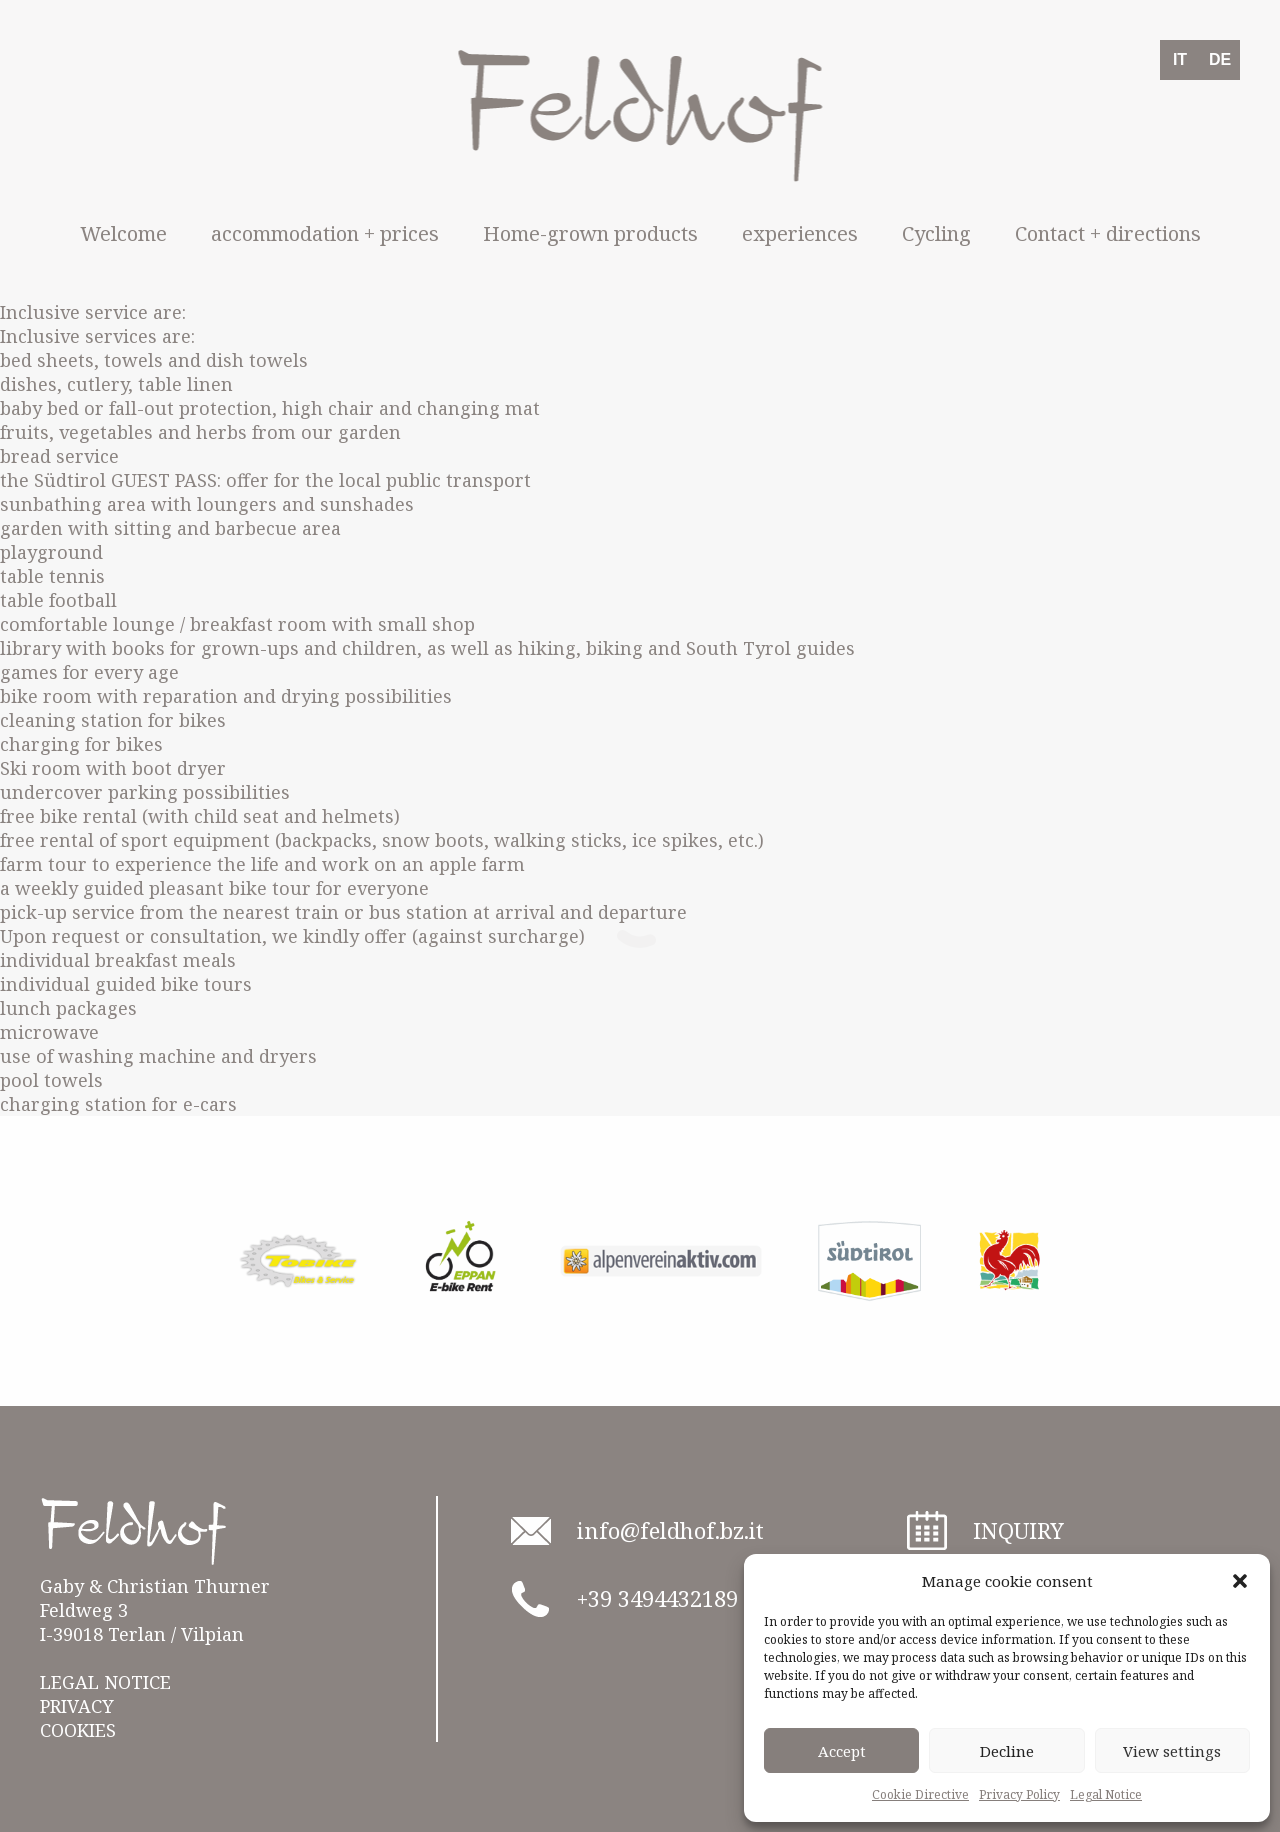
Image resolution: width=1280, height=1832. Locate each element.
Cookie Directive (920, 1794)
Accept (842, 1751)
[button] (1240, 1581)
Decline (1007, 1751)
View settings (1172, 1751)
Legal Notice (1106, 1794)
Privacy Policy (1019, 1794)
